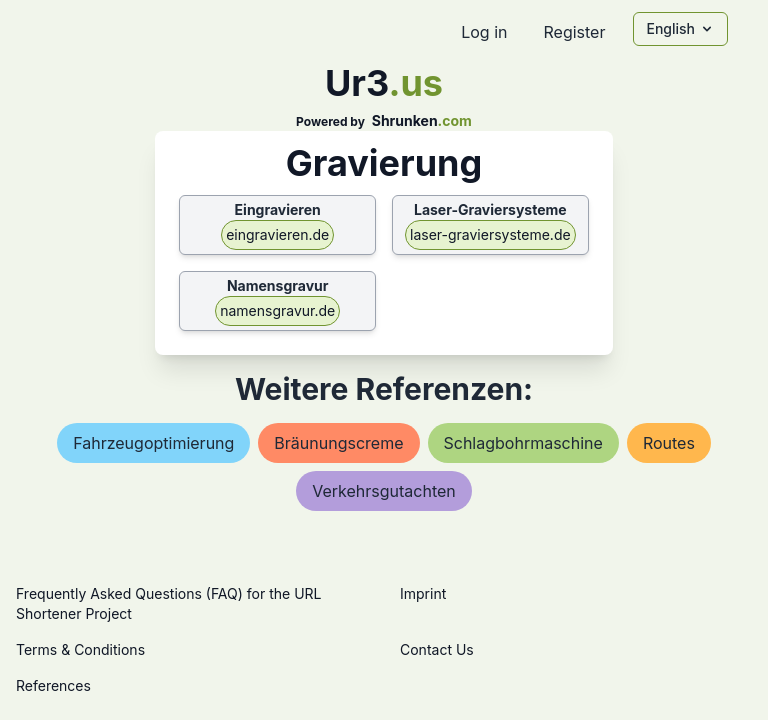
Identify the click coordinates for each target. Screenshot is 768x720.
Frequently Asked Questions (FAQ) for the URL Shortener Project (168, 603)
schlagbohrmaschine (523, 443)
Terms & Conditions (80, 649)
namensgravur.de (277, 310)
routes (669, 443)
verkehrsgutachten (384, 491)
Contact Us (437, 649)
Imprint (423, 593)
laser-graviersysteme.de (490, 234)
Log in (484, 32)
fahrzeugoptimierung (153, 443)
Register (574, 32)
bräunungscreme (338, 443)
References (53, 685)
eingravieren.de (277, 234)
